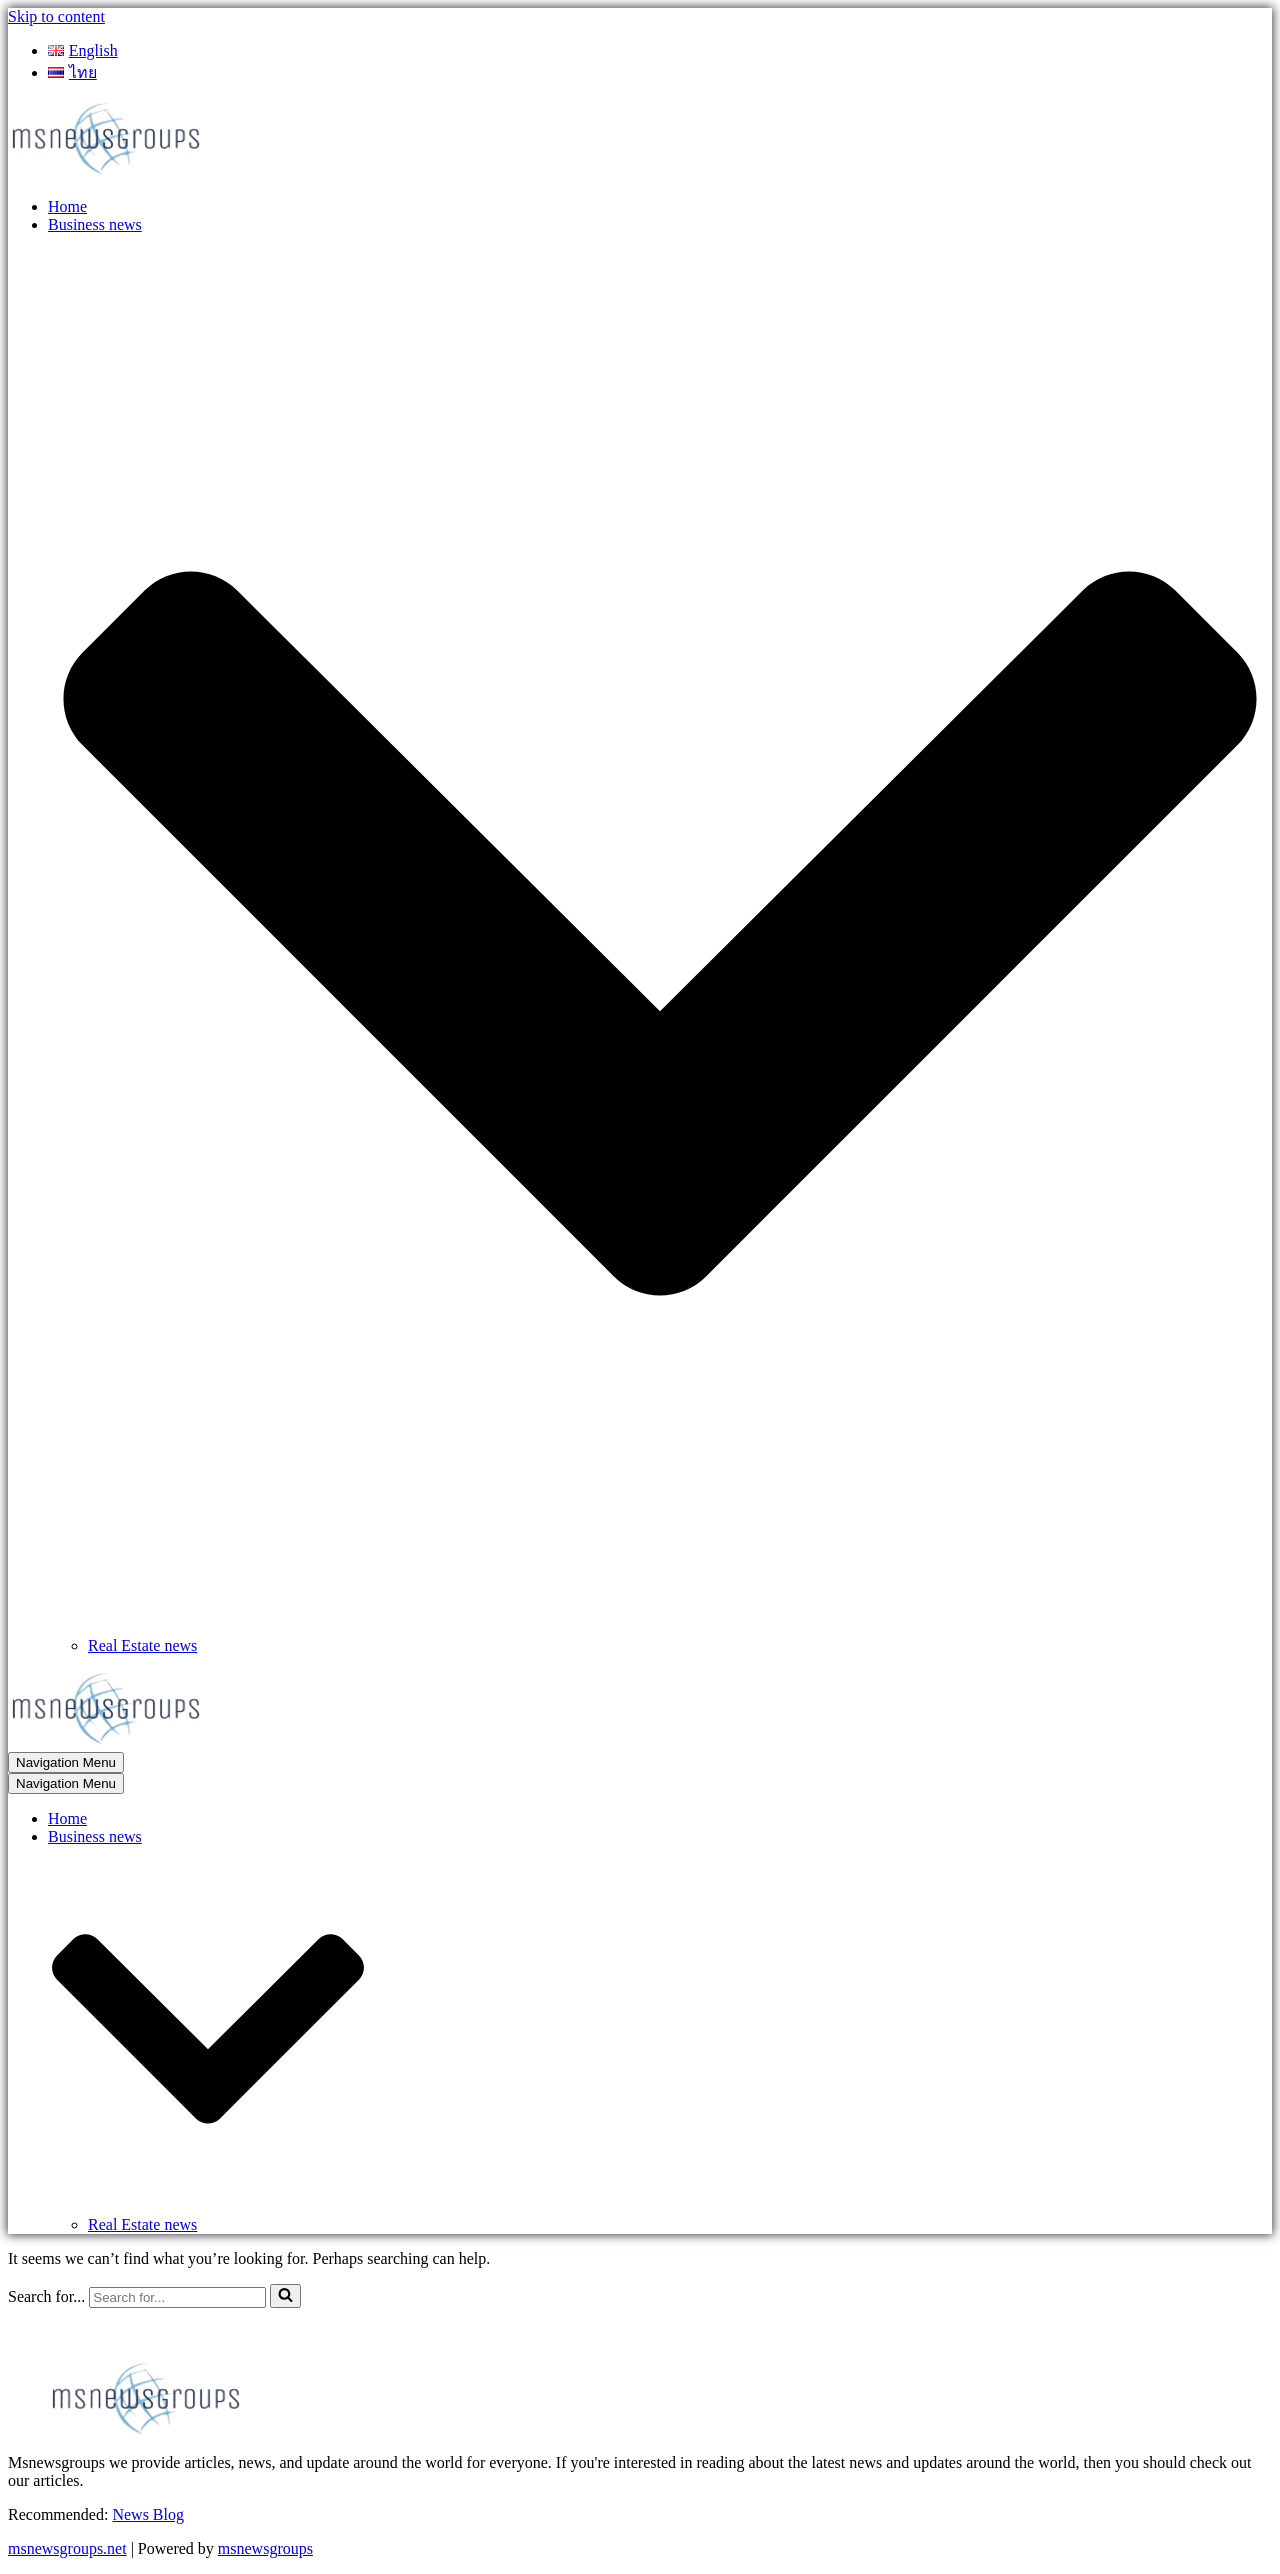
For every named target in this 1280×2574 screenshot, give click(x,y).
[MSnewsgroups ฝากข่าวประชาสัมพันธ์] (108, 172)
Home (67, 206)
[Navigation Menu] (66, 1762)
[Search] (177, 2297)
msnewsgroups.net (67, 2548)
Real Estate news (142, 1645)
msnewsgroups (265, 2548)
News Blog (148, 2514)
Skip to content (56, 16)
